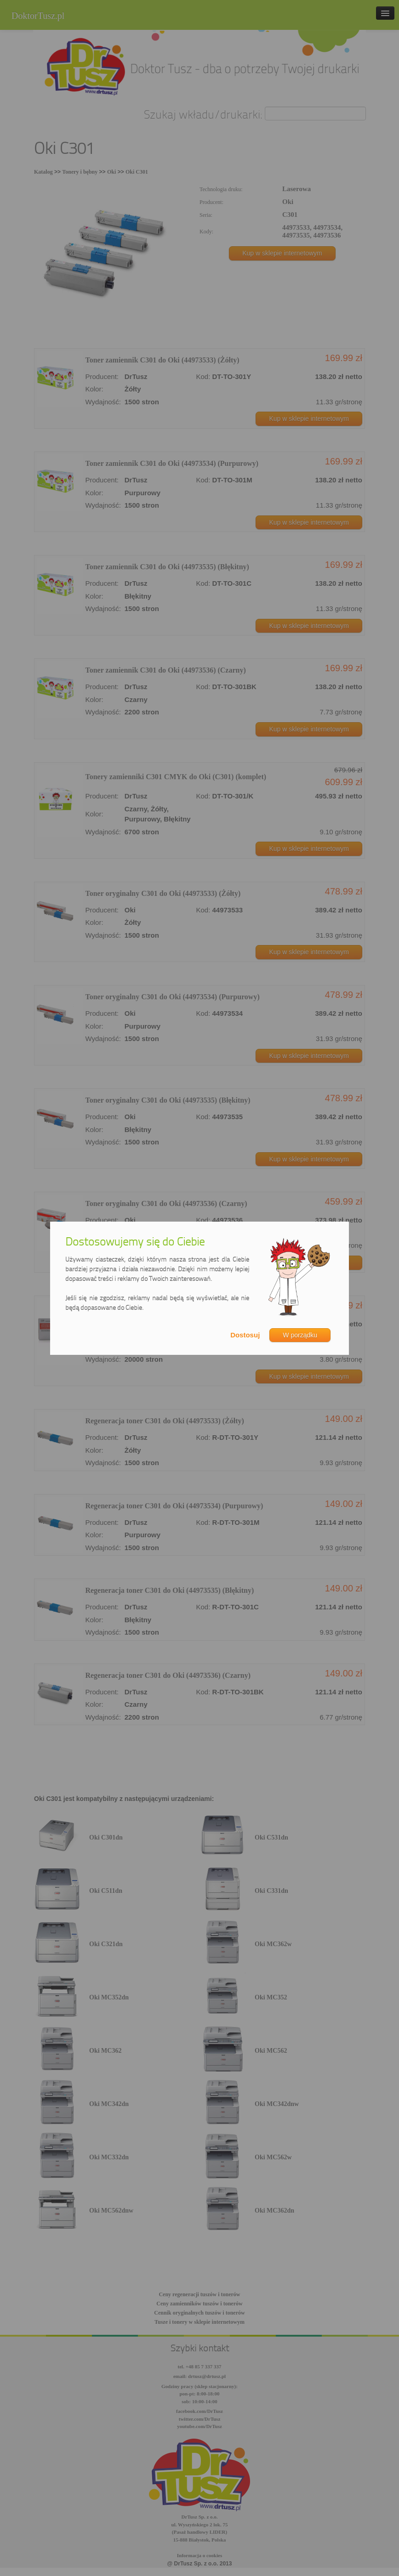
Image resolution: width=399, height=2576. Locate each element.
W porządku (300, 1335)
